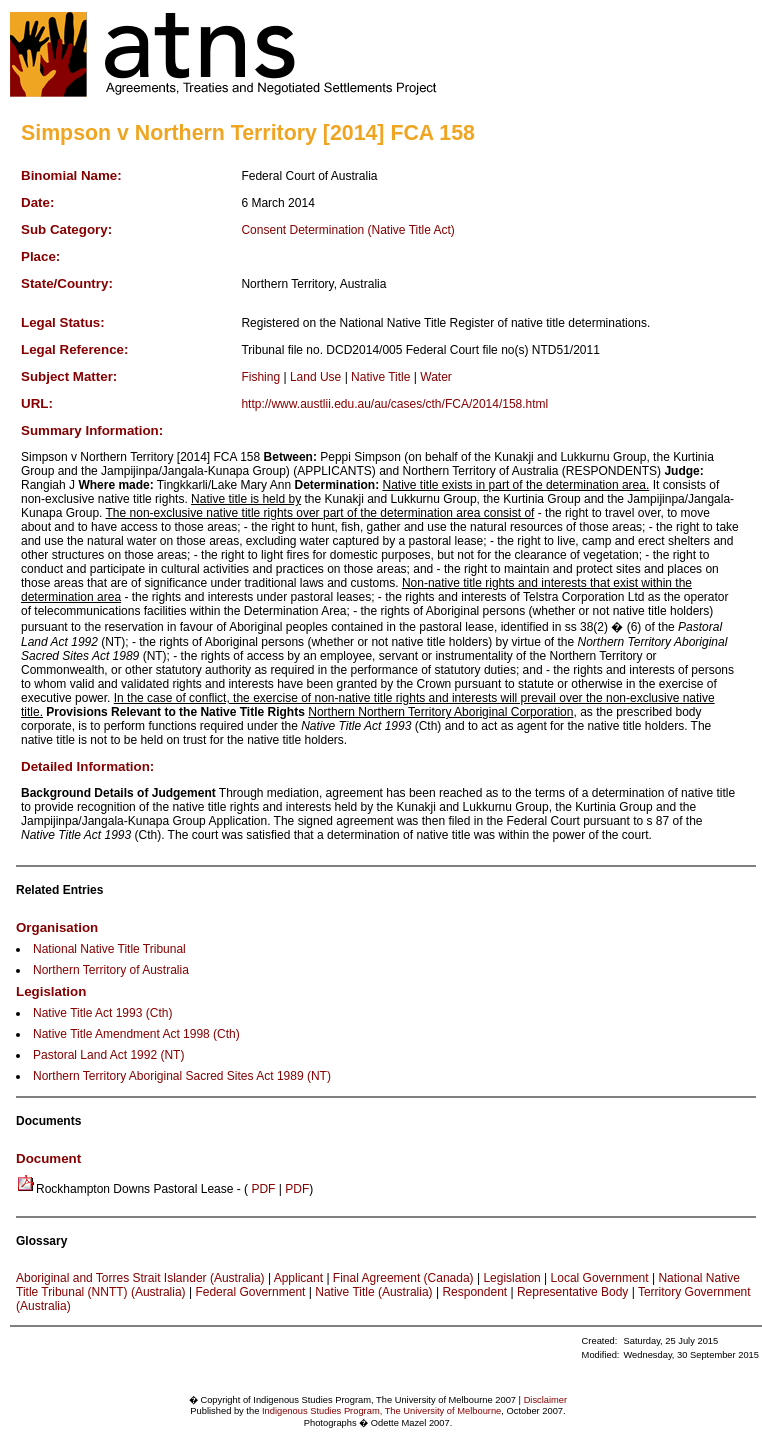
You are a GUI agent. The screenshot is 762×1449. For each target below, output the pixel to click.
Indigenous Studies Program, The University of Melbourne (381, 1411)
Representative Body (572, 1292)
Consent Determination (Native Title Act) (347, 230)
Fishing (260, 377)
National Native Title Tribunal (109, 949)
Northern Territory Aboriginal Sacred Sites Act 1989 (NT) (182, 1076)
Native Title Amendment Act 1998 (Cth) (136, 1034)
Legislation (511, 1278)
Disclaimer (546, 1400)
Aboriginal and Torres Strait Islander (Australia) (140, 1278)
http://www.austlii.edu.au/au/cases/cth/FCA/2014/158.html (394, 404)
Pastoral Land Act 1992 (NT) (108, 1055)
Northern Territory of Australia (111, 970)
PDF (263, 1189)
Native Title (380, 377)
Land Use (315, 377)
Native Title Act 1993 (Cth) (102, 1013)
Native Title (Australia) (373, 1292)
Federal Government (250, 1292)
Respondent (474, 1292)
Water (436, 377)
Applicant (298, 1278)
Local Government (600, 1278)
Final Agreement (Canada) (403, 1278)
